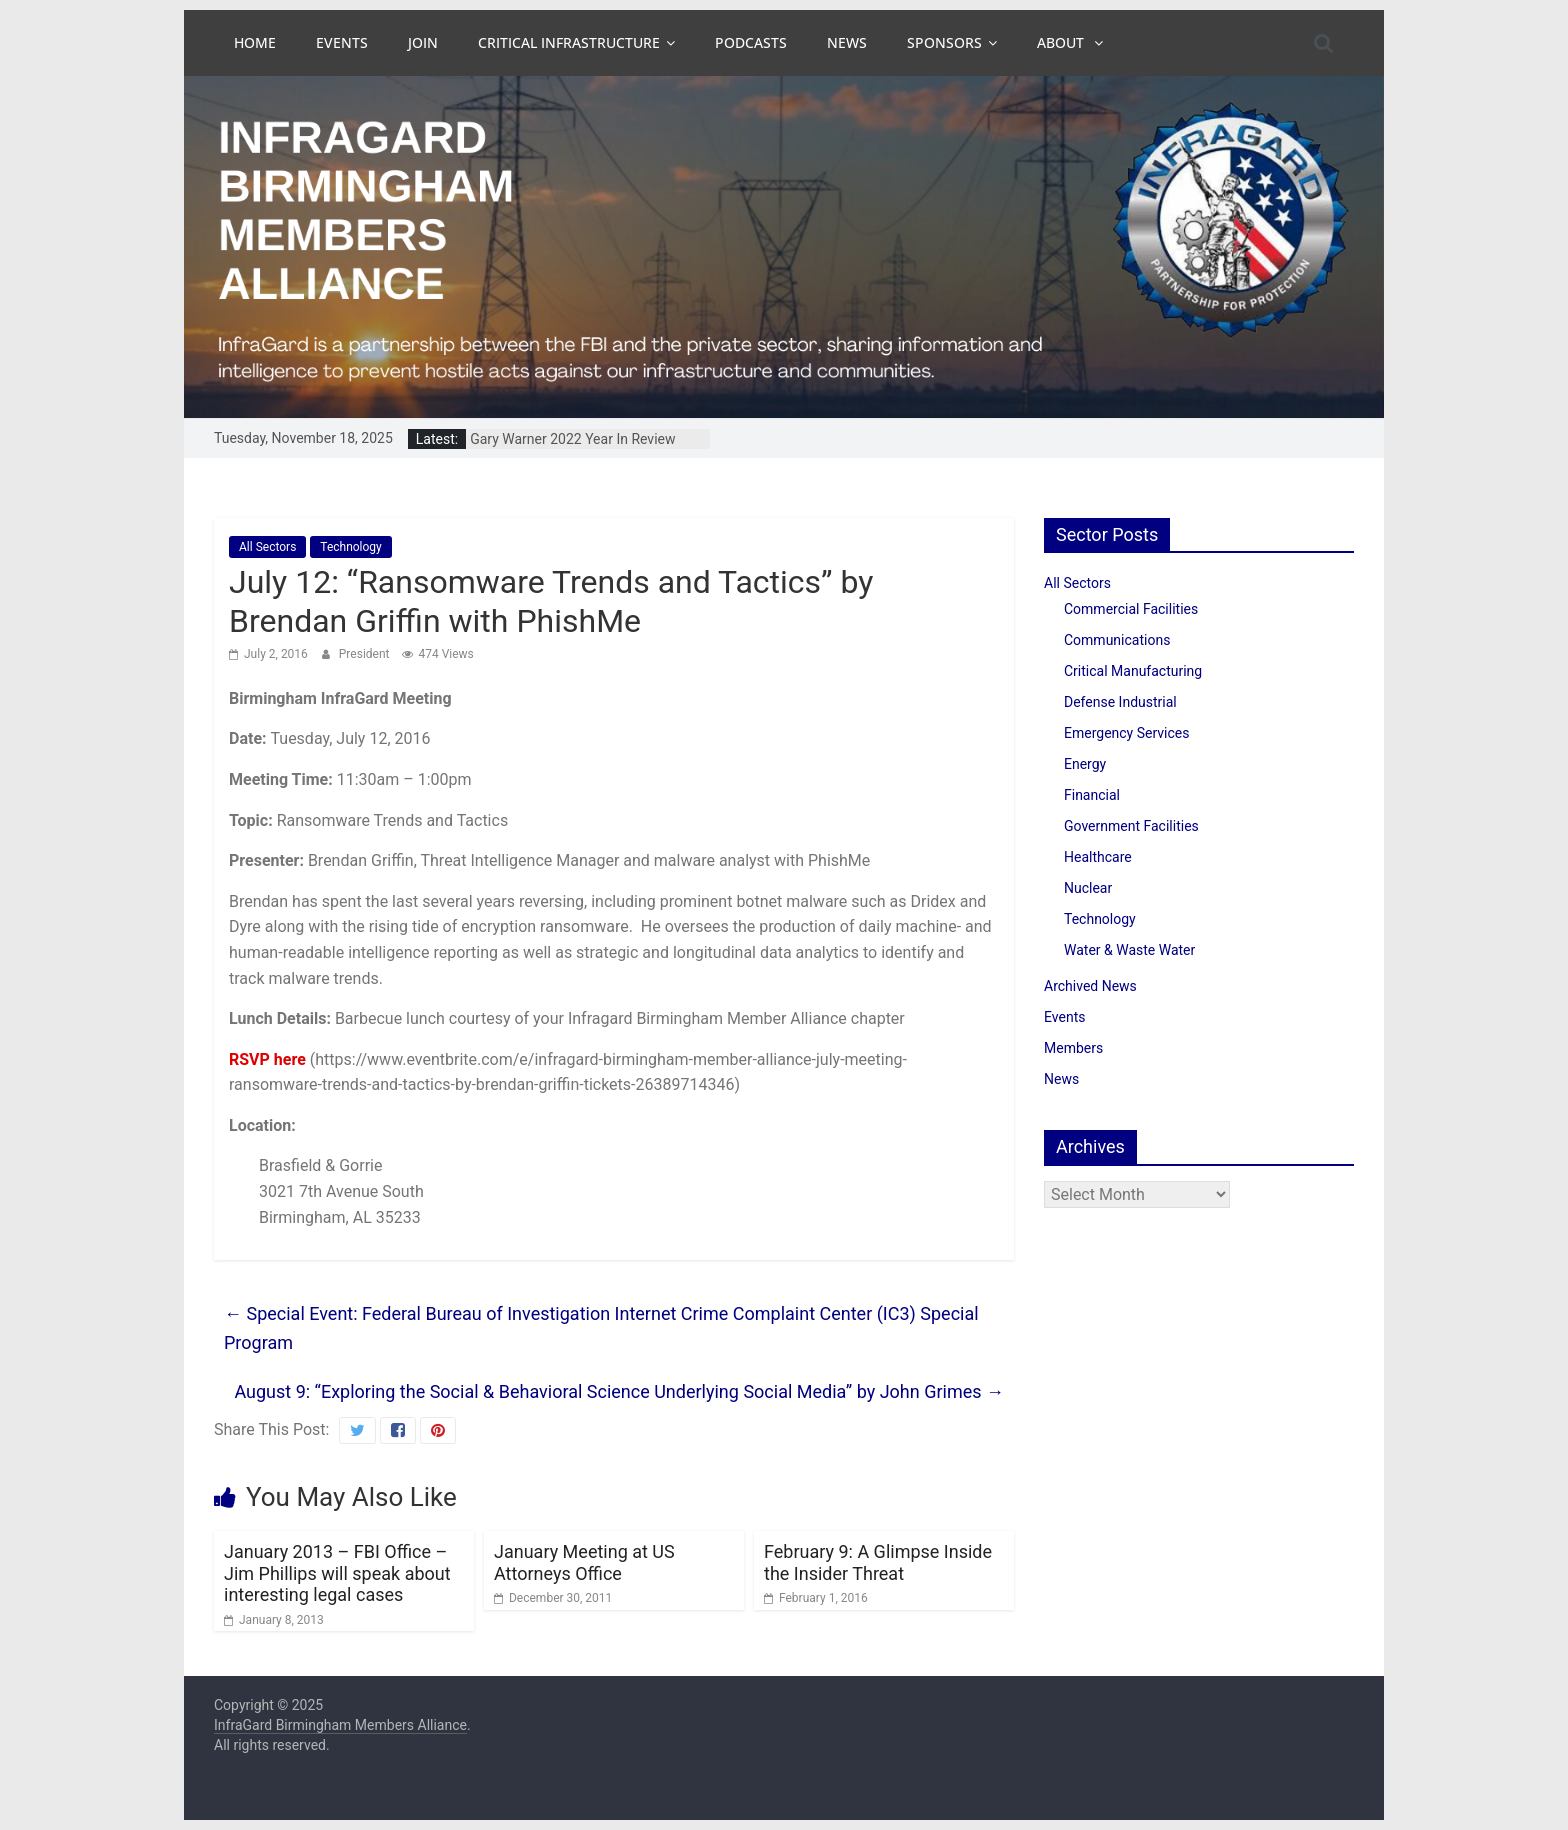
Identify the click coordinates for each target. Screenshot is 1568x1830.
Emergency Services (1126, 733)
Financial (1092, 795)
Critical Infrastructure (569, 42)
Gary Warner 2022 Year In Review (572, 439)
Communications (1117, 640)
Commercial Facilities (1131, 609)
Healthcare (1098, 857)
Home (255, 42)
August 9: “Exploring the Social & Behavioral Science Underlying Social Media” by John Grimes (619, 1391)
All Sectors (267, 547)
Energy (1085, 764)
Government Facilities (1131, 826)
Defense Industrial (1120, 702)
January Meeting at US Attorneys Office (584, 1562)
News (847, 42)
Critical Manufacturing (1133, 671)
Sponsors (944, 42)
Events (342, 42)
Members (1073, 1048)
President (366, 654)
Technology (350, 547)
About (1062, 42)
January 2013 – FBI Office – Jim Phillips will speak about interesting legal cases (337, 1573)
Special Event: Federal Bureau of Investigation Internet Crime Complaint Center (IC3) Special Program (601, 1328)
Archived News (1090, 986)
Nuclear (1088, 888)
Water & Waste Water (1129, 950)
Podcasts (751, 42)
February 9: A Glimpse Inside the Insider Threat (878, 1562)
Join (423, 42)
